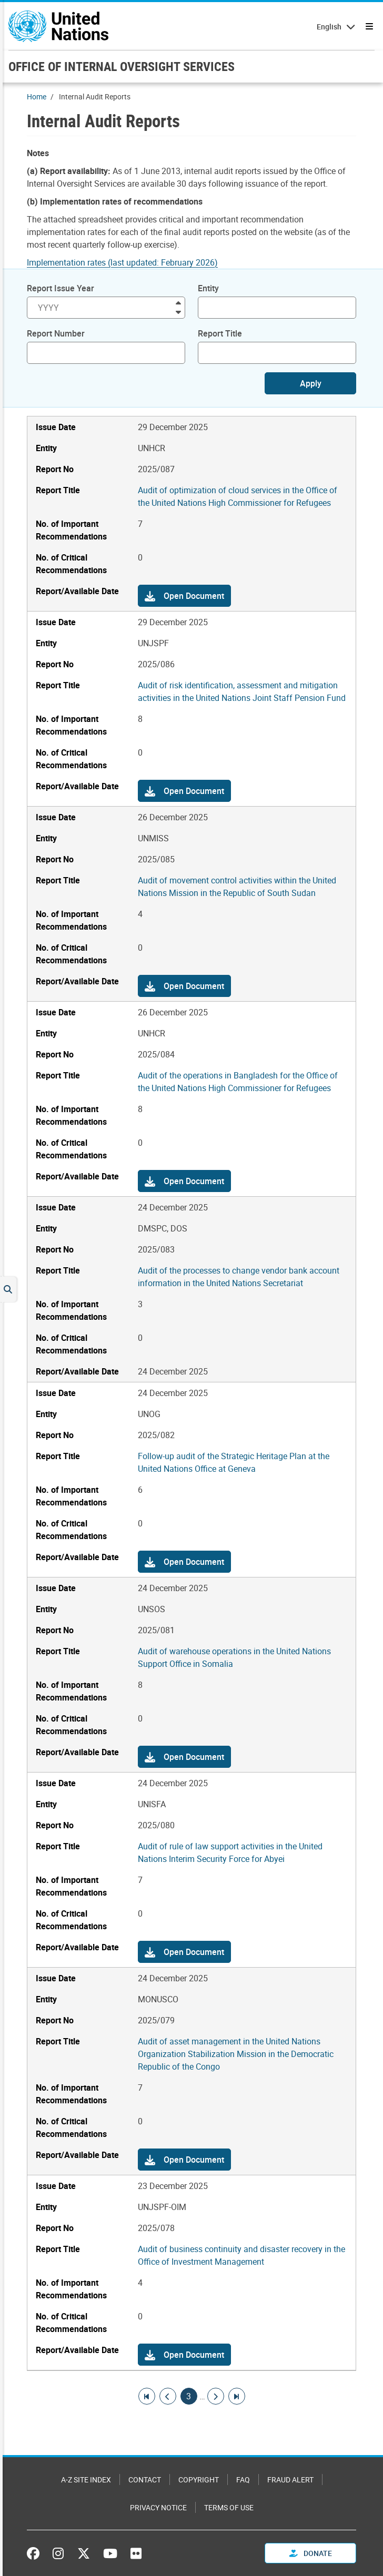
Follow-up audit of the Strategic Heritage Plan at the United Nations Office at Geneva (233, 1462)
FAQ (243, 2480)
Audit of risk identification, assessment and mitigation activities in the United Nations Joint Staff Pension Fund (242, 691)
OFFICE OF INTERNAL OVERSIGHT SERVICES (121, 66)
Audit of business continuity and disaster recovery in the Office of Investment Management (241, 2255)
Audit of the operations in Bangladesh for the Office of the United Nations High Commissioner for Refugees (238, 1082)
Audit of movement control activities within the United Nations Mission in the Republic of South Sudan (237, 886)
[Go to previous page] (167, 2396)
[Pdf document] (129, 262)
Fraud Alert (290, 2480)
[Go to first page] (146, 2396)
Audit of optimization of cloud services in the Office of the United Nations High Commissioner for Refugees (237, 496)
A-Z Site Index (86, 2480)
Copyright (198, 2480)
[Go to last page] (236, 2396)
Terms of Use (229, 2507)
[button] (184, 596)
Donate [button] (310, 2553)
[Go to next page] (215, 2396)
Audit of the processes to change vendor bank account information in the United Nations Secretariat (238, 1277)
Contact (144, 2480)
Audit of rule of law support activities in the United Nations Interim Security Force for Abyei (230, 1852)
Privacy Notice (158, 2507)
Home (36, 96)
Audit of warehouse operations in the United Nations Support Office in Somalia (234, 1657)
